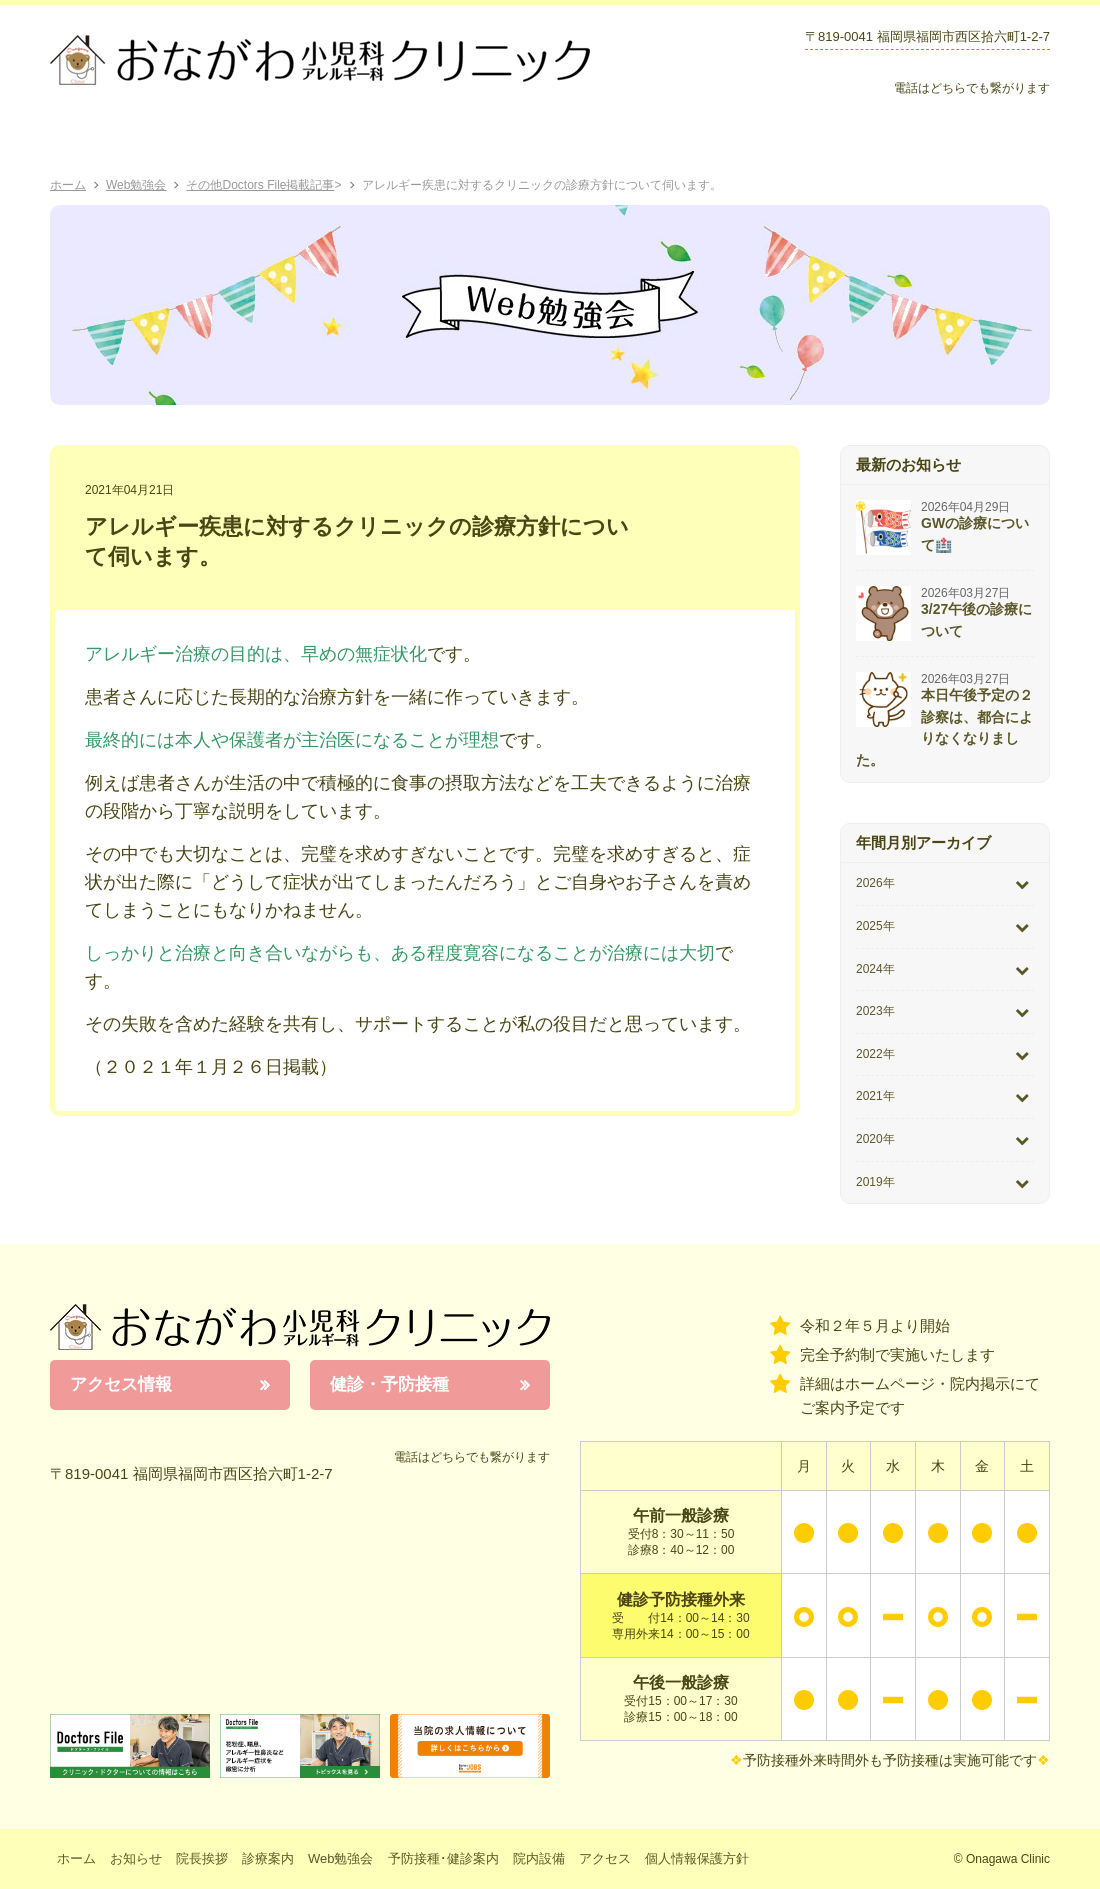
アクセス (985, 140)
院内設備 (863, 140)
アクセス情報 (121, 1384)
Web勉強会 (448, 140)
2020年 (875, 1139)
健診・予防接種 (389, 1384)
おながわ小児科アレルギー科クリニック (300, 1327)
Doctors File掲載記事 (278, 185)
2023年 (875, 1011)
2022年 (875, 1054)
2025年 (875, 926)
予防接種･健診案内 (606, 140)
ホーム (106, 140)
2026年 (875, 883)
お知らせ (752, 140)
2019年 (875, 1182)
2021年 (875, 1096)
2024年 (875, 969)
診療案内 (327, 140)
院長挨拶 (218, 140)
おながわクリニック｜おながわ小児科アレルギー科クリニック (320, 60)
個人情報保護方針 (697, 1858)
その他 (204, 185)
